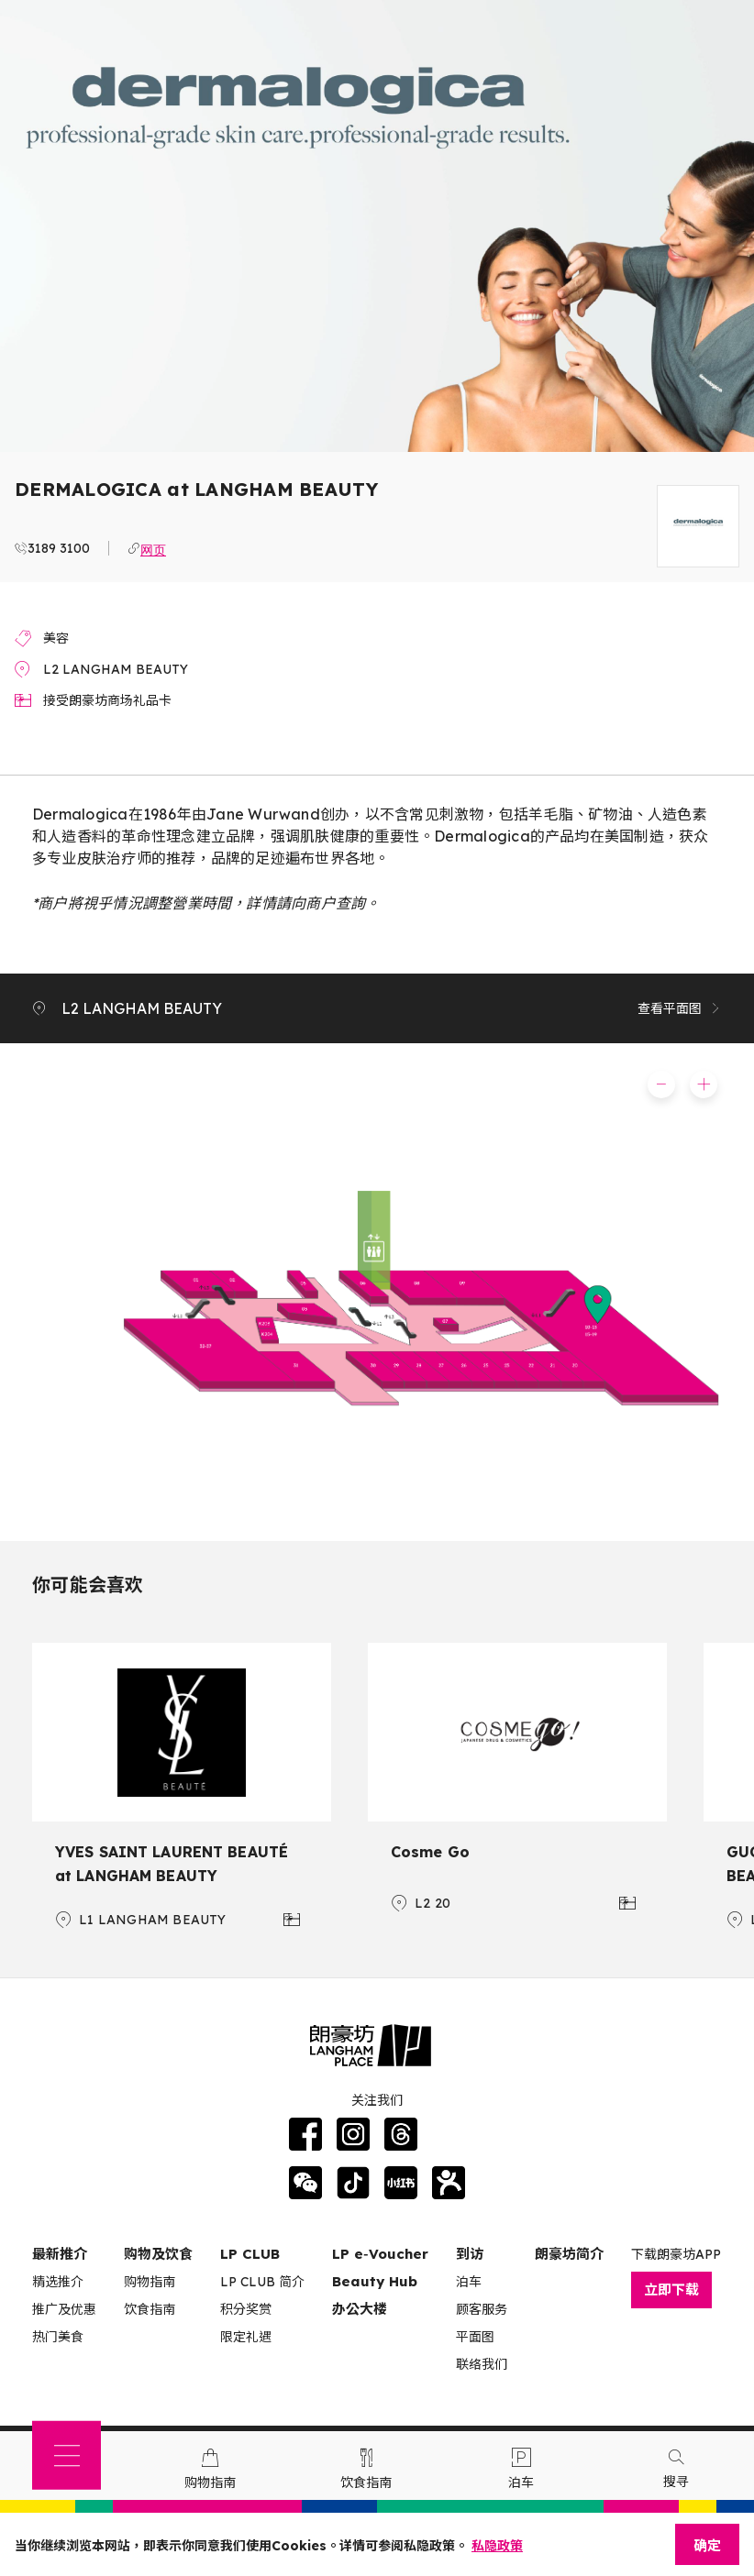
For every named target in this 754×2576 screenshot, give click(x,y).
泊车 (469, 2281)
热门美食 (57, 2336)
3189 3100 (59, 548)
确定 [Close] (707, 2545)
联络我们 (481, 2364)
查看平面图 (680, 1008)
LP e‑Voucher (380, 2253)
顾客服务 (481, 2309)
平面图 (475, 2336)
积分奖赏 (246, 2309)
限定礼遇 (246, 2336)
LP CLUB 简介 (262, 2281)
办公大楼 (359, 2308)
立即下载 (671, 2289)
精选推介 (57, 2281)
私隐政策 (497, 2545)
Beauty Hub (374, 2281)
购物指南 (149, 2281)
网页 (153, 548)
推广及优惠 (64, 2309)
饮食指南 (149, 2309)
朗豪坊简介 (569, 2253)
